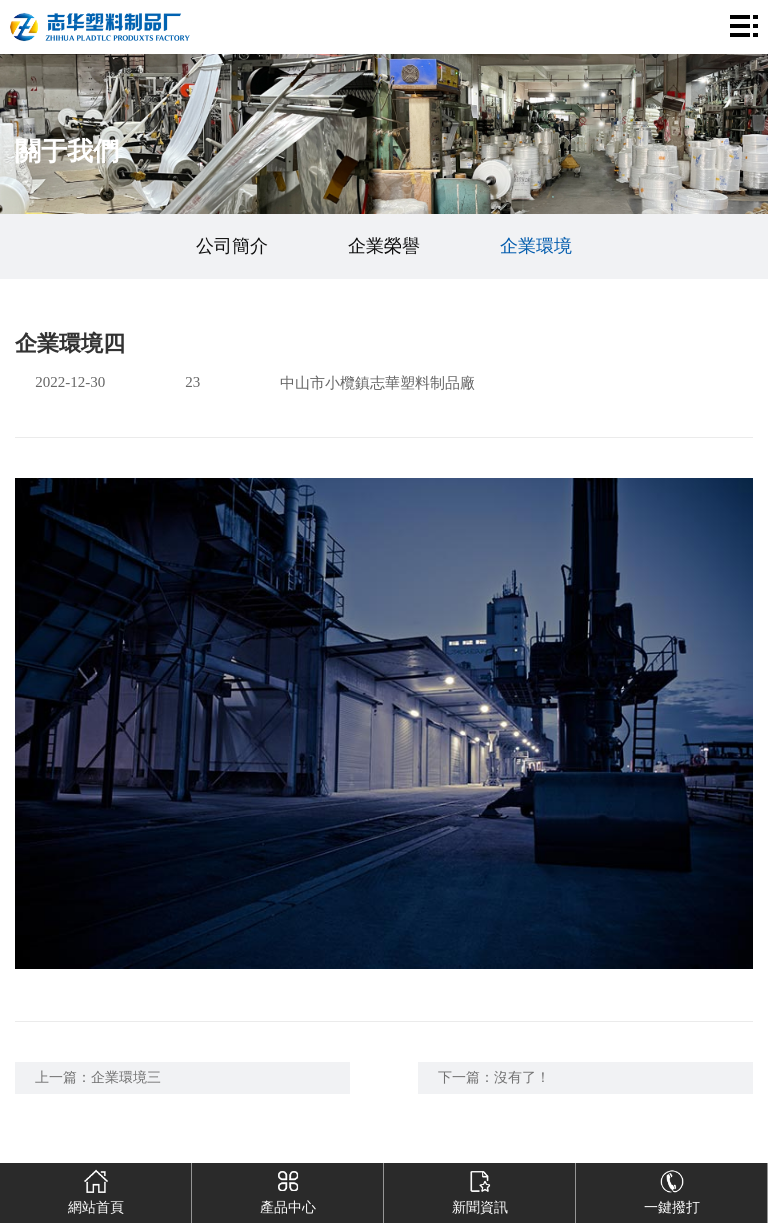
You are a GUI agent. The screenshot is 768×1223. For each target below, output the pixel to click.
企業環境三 (126, 1077)
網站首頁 (96, 1189)
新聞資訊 (480, 1189)
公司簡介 (232, 246)
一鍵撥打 (672, 1189)
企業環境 (536, 246)
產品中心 (288, 1189)
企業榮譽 (384, 246)
